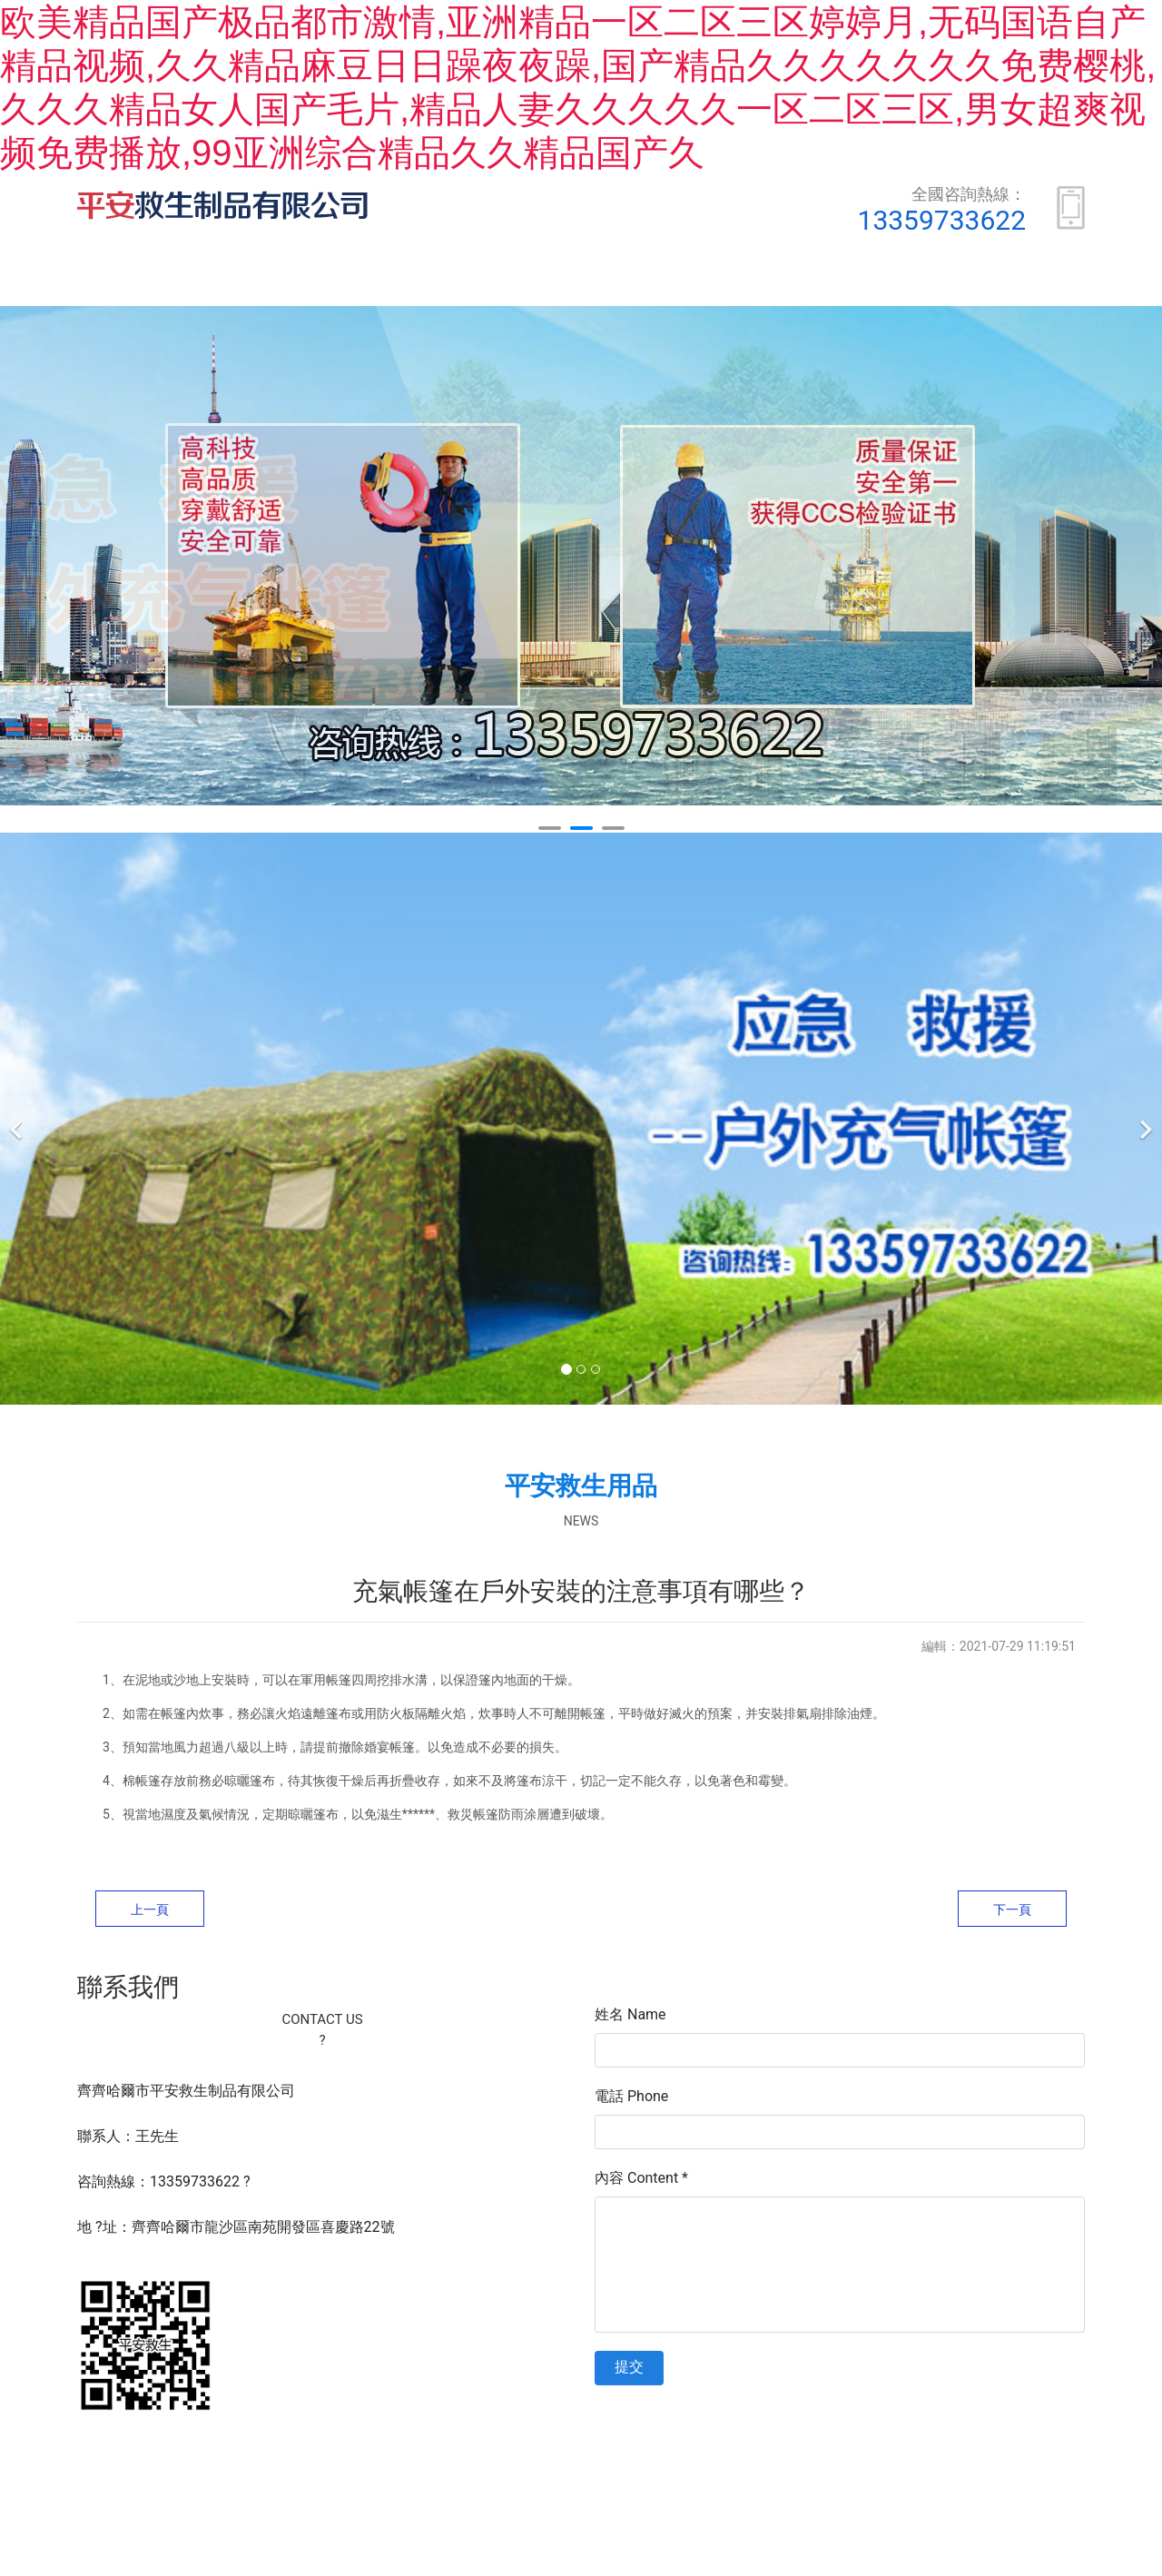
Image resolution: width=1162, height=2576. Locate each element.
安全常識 (881, 282)
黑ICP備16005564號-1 (637, 2467)
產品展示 (434, 282)
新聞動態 (732, 282)
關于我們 (285, 282)
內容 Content (641, 2181)
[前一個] (18, 1122)
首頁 (150, 282)
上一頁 (150, 1913)
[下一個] (1144, 1122)
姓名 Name (630, 2018)
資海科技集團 (821, 2467)
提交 (629, 2370)
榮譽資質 (583, 282)
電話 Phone (631, 2099)
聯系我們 (1029, 282)
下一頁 (1012, 1913)
